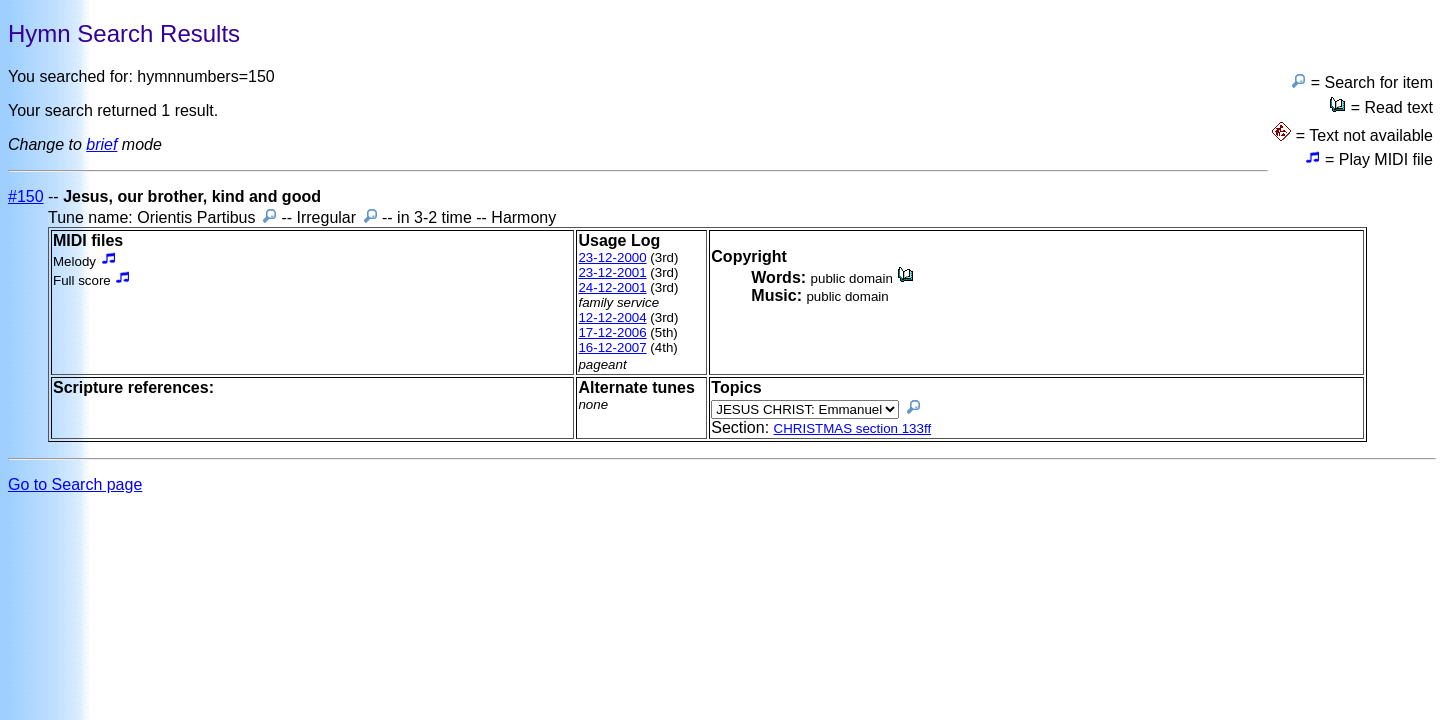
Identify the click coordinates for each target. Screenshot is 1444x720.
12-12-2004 (612, 317)
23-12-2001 (612, 272)
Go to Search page (75, 484)
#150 (26, 196)
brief (101, 144)
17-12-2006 (612, 332)
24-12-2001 (612, 287)
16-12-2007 (612, 347)
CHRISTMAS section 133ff (853, 428)
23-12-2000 (612, 257)
